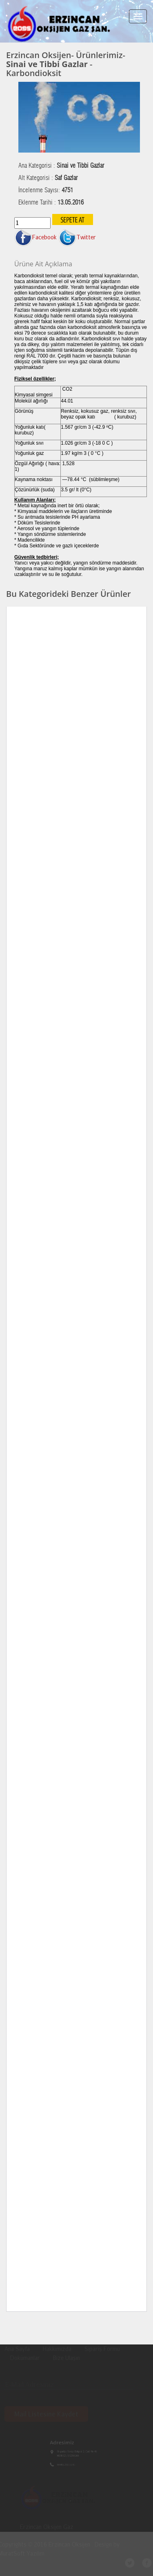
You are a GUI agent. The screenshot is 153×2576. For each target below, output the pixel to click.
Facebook (35, 237)
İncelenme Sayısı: (45, 190)
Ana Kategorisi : (61, 165)
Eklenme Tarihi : (51, 202)
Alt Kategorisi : (48, 178)
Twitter (77, 237)
